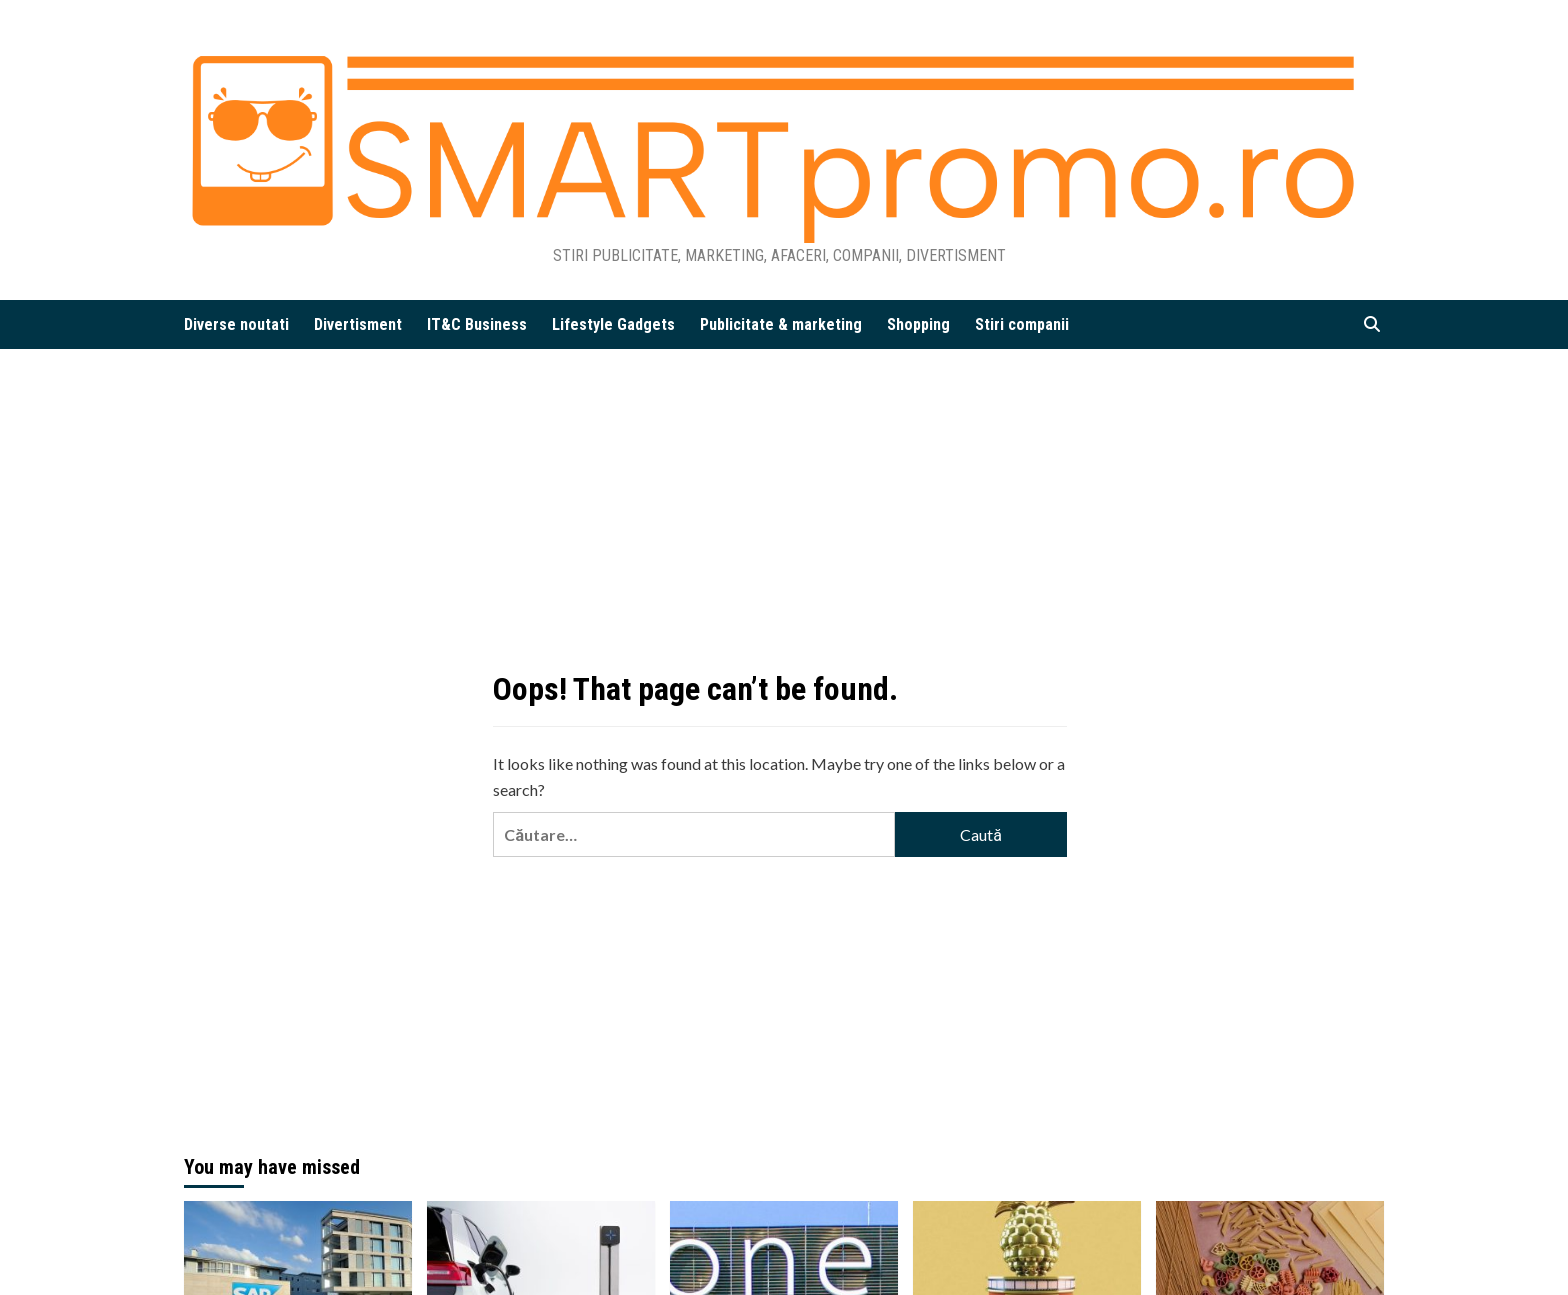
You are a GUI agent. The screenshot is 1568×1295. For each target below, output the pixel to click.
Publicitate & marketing (781, 324)
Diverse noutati (236, 324)
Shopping (918, 324)
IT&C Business (477, 324)
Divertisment (358, 324)
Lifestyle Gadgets (613, 324)
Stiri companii (1022, 324)
